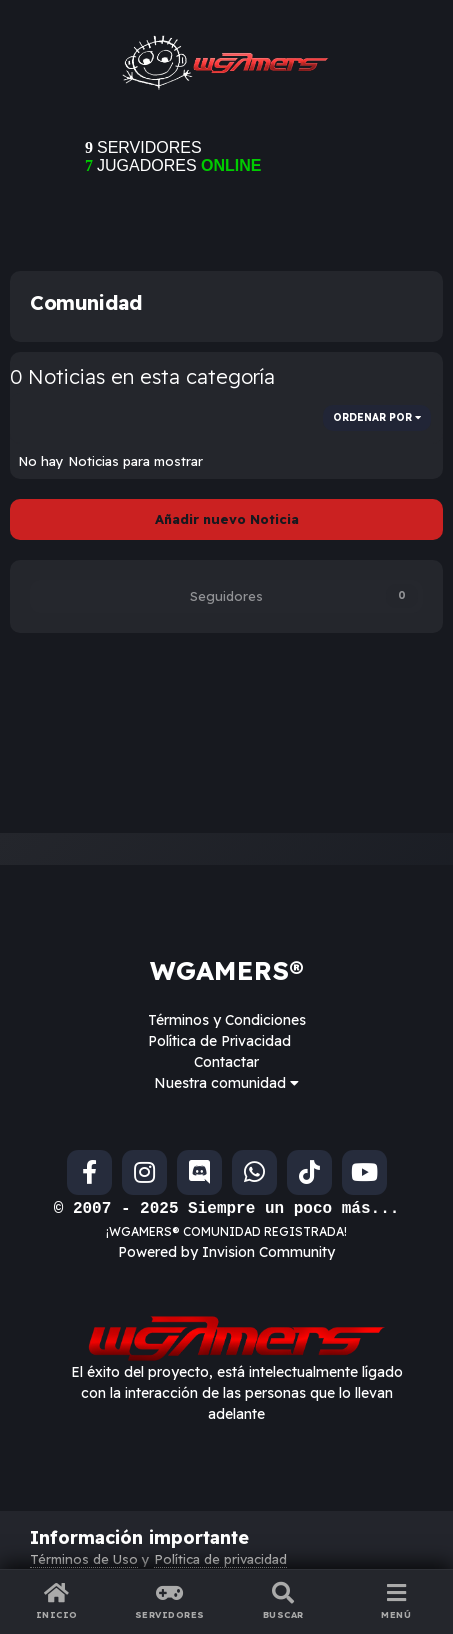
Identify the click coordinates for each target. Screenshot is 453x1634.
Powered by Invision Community (226, 1252)
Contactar (226, 1062)
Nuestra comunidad (226, 1083)
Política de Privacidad (219, 1041)
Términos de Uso (84, 1559)
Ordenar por (377, 417)
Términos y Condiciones (227, 1020)
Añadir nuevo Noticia (227, 519)
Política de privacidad (220, 1559)
